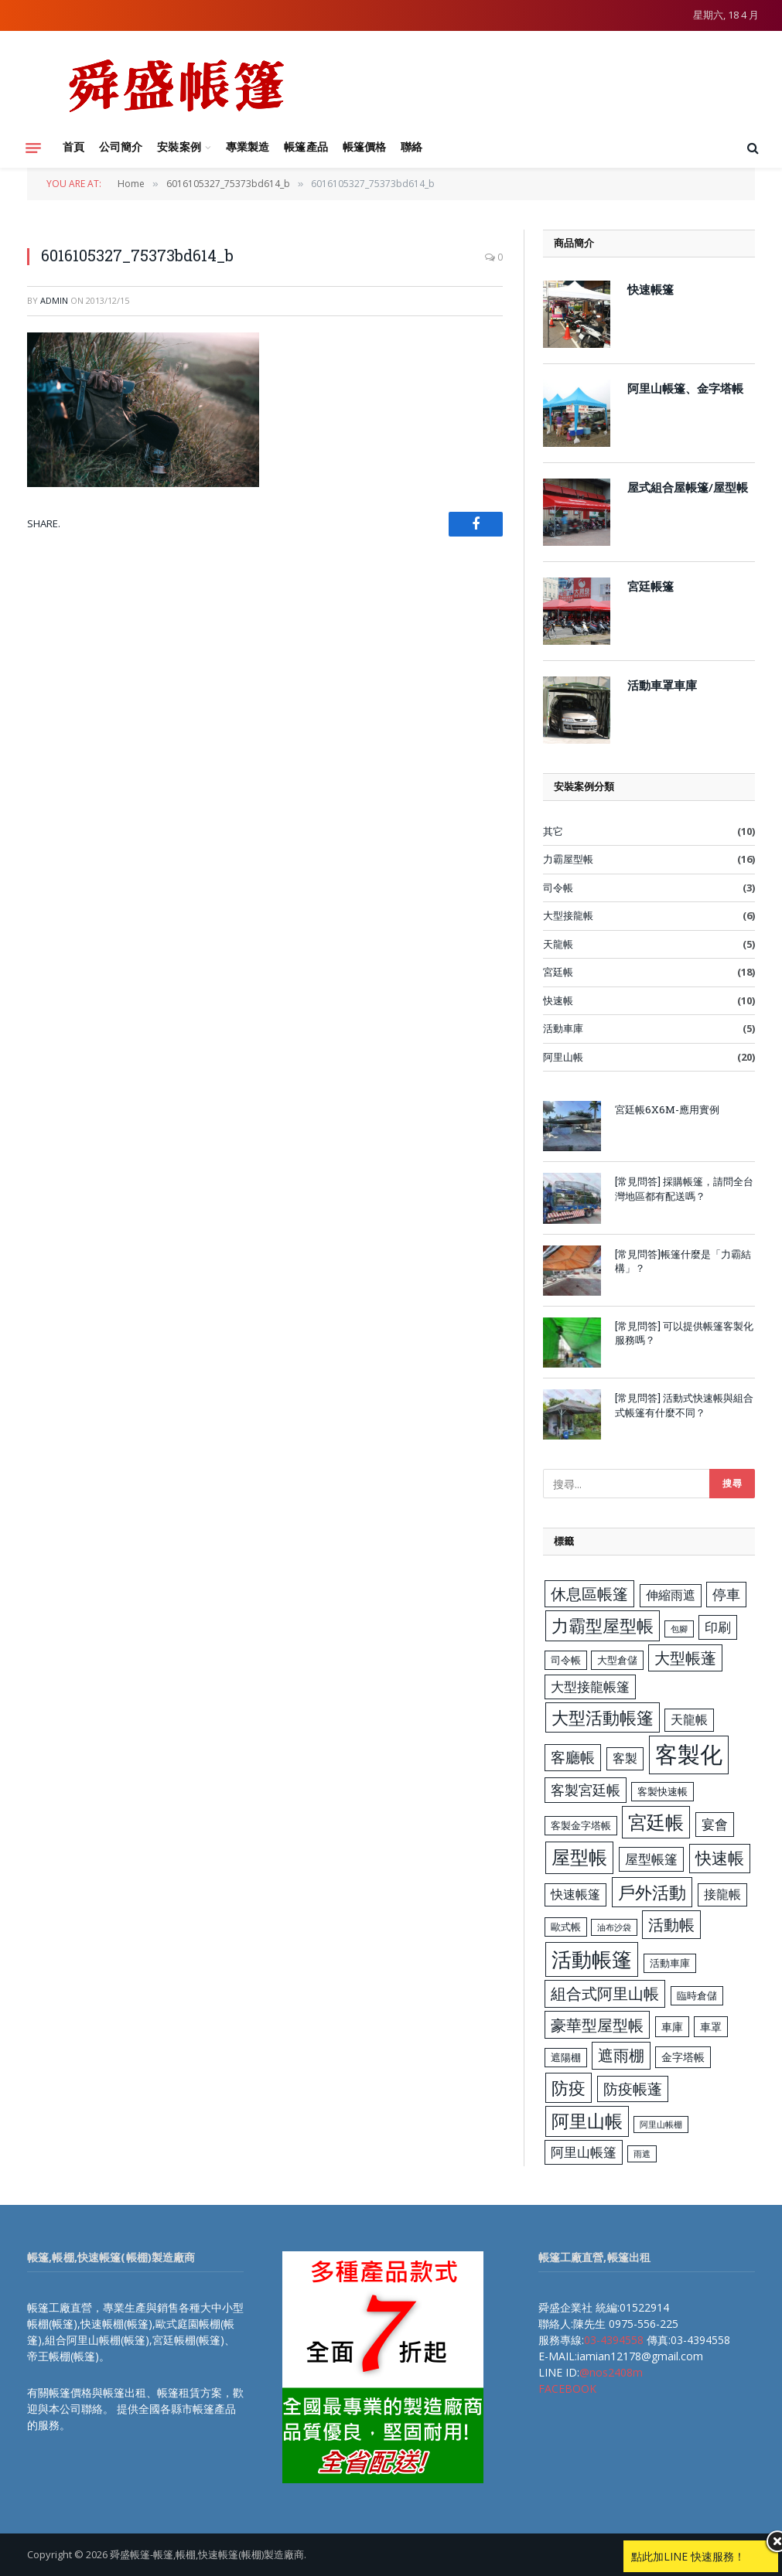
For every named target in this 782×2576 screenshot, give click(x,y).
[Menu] (33, 148)
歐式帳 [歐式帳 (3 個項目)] (566, 1927)
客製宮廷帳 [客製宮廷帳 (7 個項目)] (585, 1789)
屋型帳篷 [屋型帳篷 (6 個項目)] (651, 1859)
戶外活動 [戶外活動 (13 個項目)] (652, 1892)
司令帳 (558, 887)
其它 (553, 831)
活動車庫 (563, 1028)
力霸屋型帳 (568, 859)
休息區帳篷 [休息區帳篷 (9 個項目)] (589, 1593)
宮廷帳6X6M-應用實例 (667, 1109)
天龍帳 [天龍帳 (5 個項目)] (689, 1719)
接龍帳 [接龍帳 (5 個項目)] (722, 1894)
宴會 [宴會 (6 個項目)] (715, 1824)
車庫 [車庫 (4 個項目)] (672, 2026)
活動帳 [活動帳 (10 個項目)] (671, 1924)
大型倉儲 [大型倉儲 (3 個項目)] (617, 1660)
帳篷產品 (305, 147)
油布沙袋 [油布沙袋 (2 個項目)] (614, 1927)
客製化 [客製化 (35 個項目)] (688, 1754)
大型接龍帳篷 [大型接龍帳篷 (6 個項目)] (590, 1686)
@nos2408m (611, 2372)
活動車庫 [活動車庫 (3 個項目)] (670, 1963)
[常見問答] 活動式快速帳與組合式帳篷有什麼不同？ (684, 1405)
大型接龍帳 (568, 915)
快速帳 (558, 1000)
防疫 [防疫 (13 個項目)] (568, 2088)
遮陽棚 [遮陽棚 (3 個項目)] (566, 2057)
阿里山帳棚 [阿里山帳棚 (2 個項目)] (661, 2124)
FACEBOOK (567, 2388)
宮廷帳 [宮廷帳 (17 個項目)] (656, 1822)
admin (54, 300)
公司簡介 (120, 147)
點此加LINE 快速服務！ (688, 2556)
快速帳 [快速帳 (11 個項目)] (719, 1858)
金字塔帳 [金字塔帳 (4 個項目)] (683, 2057)
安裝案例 (178, 147)
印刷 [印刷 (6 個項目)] (718, 1627)
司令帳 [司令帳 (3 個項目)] (566, 1660)
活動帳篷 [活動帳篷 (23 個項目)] (591, 1959)
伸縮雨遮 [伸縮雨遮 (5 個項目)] (670, 1594)
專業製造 (247, 147)
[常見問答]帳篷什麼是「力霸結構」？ (683, 1261)
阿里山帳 (563, 1057)
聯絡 (411, 147)
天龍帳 (558, 944)
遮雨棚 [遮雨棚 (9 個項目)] (621, 2055)
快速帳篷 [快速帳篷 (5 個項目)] (575, 1894)
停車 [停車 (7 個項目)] (726, 1594)
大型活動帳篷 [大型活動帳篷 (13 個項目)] (602, 1717)
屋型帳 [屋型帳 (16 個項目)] (579, 1857)
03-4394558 (614, 2339)
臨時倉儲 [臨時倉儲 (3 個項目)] (697, 1995)
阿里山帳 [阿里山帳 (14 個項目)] (587, 2121)
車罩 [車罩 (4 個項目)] (711, 2026)
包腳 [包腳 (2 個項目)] (679, 1629)
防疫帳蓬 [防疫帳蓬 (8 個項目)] (632, 2089)
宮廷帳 (558, 972)
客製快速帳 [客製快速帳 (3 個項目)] (662, 1791)
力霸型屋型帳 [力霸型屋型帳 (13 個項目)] (602, 1625)
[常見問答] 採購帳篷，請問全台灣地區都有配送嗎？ (684, 1188)
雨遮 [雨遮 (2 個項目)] (642, 2153)
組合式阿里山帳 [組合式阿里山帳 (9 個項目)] (605, 1993)
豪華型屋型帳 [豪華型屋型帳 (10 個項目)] (597, 2025)
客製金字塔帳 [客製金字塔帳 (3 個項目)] (581, 1825)
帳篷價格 (364, 147)
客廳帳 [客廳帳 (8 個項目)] (573, 1757)
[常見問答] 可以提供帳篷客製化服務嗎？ (684, 1333)
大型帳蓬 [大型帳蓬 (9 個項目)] (685, 1657)
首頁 (73, 147)
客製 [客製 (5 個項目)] (625, 1758)
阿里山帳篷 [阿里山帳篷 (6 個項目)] (583, 2152)
